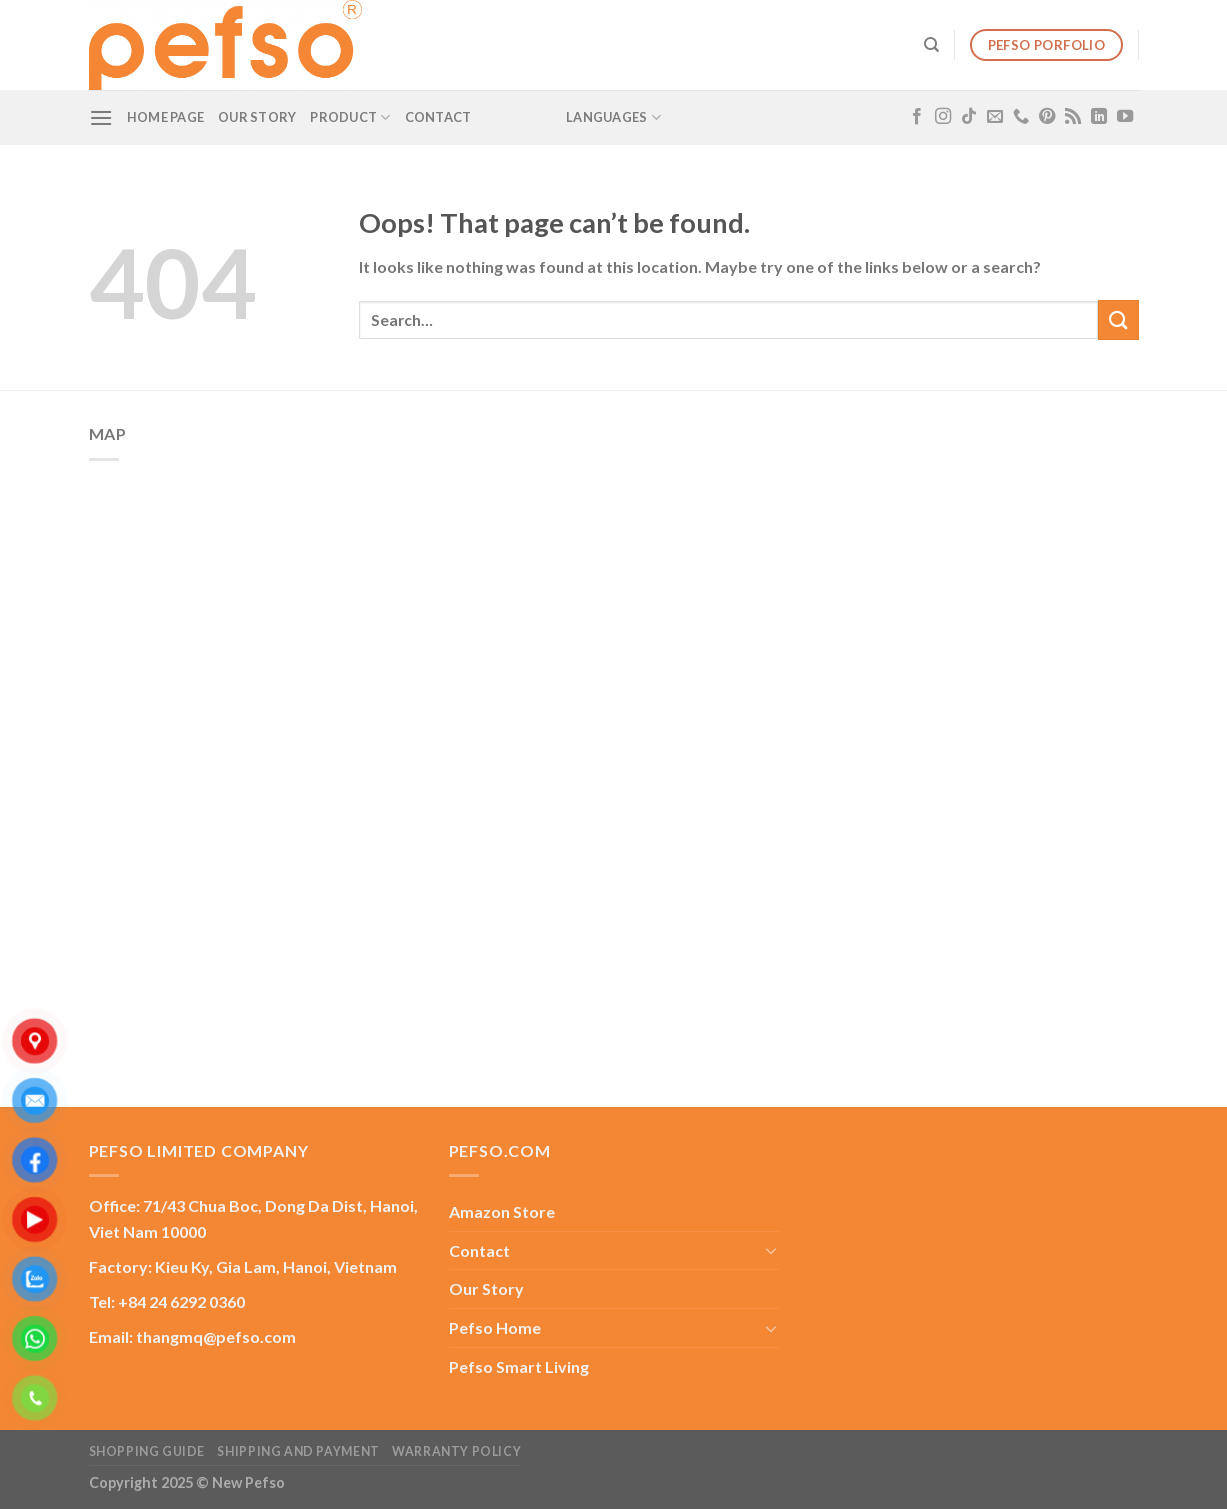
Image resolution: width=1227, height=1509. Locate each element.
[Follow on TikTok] (969, 117)
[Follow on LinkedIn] (1099, 117)
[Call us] (1021, 117)
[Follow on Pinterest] (1047, 117)
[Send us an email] (995, 117)
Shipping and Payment (298, 1451)
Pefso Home (495, 1327)
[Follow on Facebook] (917, 117)
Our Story (257, 117)
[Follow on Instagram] (943, 117)
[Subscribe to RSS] (1073, 117)
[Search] (931, 45)
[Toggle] (771, 1250)
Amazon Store (502, 1211)
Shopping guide (147, 1451)
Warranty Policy (456, 1451)
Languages (613, 117)
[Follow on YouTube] (1125, 117)
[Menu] (101, 117)
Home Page (165, 117)
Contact (438, 117)
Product (350, 117)
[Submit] (1118, 319)
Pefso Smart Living (519, 1366)
